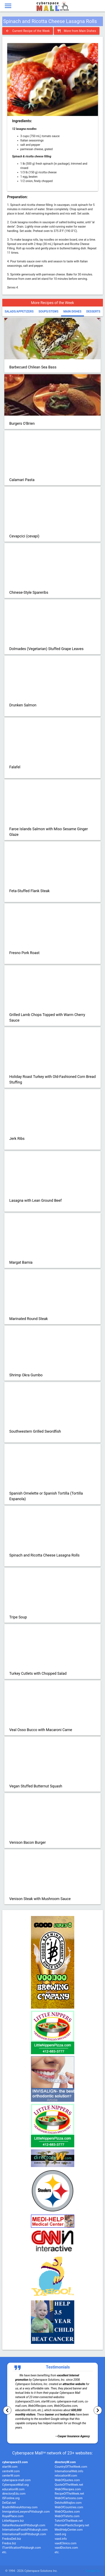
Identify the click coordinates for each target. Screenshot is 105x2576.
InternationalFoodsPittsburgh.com (25, 2529)
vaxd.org (60, 2534)
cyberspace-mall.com (16, 2480)
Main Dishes (72, 311)
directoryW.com (65, 2462)
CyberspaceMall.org (15, 2485)
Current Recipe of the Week (28, 31)
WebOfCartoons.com (69, 2498)
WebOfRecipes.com (68, 2489)
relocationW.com (66, 2475)
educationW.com (13, 2489)
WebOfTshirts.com (67, 2516)
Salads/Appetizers (19, 311)
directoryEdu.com (14, 2493)
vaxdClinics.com (66, 2543)
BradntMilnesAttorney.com (20, 2507)
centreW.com (11, 2471)
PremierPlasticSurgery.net (72, 2525)
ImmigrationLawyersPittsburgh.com (26, 2511)
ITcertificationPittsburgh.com (21, 2547)
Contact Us (93, 2570)
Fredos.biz (9, 2543)
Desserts (93, 311)
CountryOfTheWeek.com (71, 2467)
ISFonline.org (11, 2498)
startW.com (10, 2467)
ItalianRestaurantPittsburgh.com (23, 2525)
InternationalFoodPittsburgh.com (24, 2534)
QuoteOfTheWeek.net (69, 2485)
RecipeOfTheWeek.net (69, 2493)
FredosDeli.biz (11, 2539)
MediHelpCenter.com (69, 2529)
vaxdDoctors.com (66, 2547)
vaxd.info (61, 2539)
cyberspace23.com (15, 2462)
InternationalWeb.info (69, 2471)
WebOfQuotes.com (67, 2480)
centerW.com (11, 2475)
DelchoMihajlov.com (68, 2503)
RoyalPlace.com (13, 2516)
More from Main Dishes (76, 31)
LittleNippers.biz (13, 2521)
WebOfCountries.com (69, 2507)
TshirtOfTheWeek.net (69, 2521)
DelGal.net (9, 2503)
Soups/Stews (48, 311)
